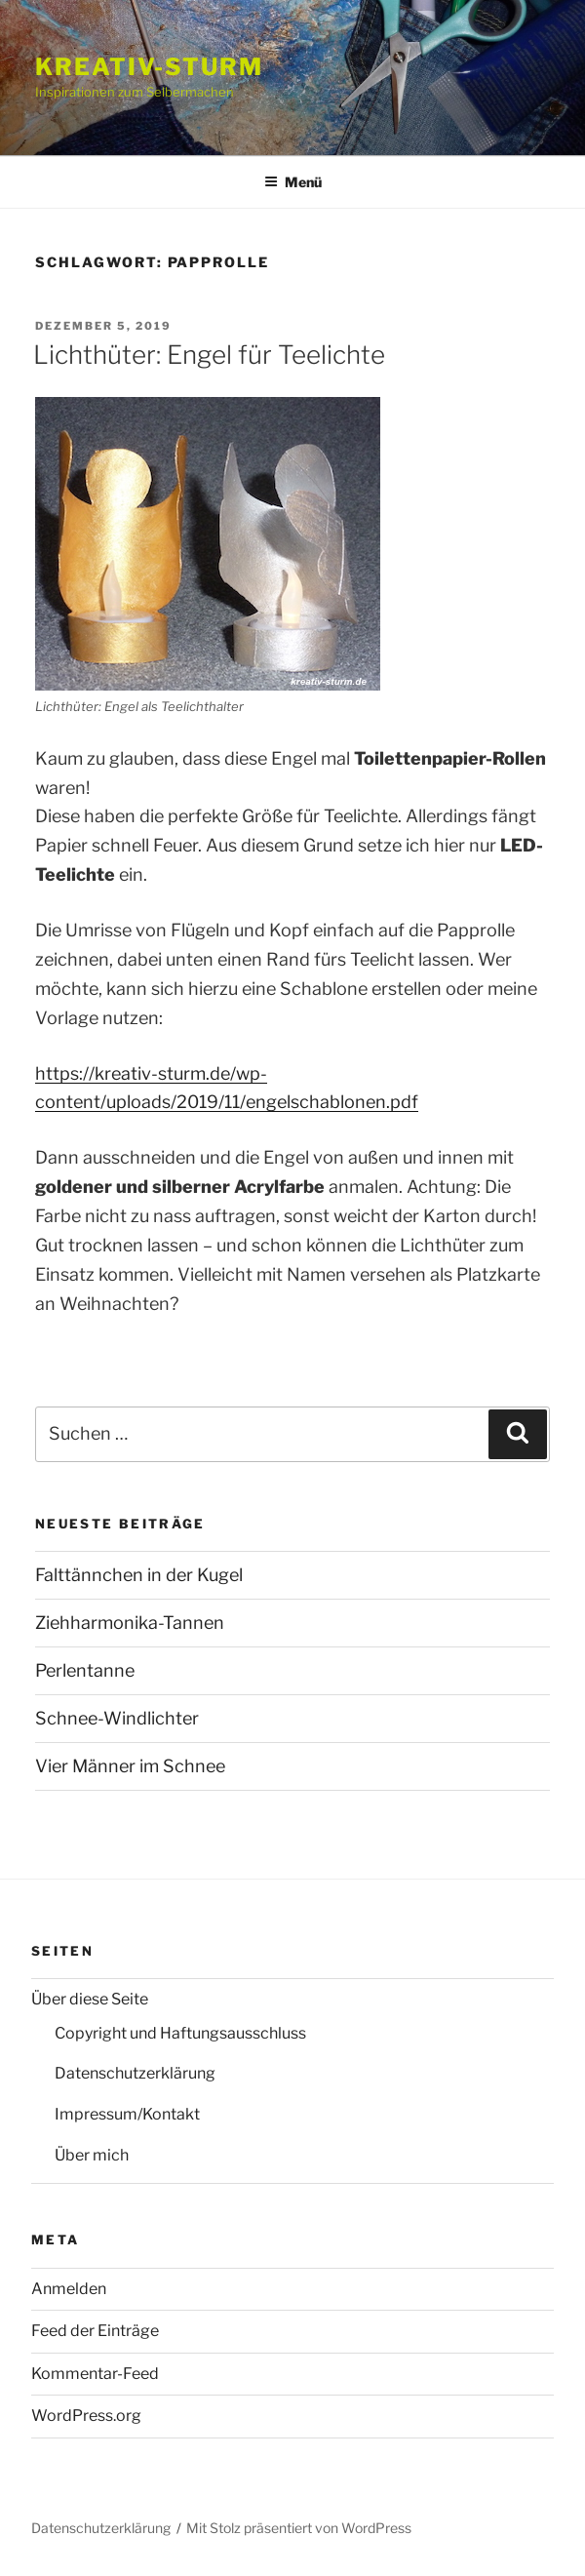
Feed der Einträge (95, 2330)
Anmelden (68, 2288)
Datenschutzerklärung (135, 2073)
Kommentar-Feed (95, 2373)
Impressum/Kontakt (127, 2114)
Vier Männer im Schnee (130, 1766)
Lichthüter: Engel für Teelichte (209, 354)
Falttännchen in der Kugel (139, 1575)
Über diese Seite (89, 1999)
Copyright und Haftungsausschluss (180, 2033)
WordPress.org (86, 2415)
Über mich (92, 2155)
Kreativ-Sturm (149, 67)
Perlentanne (85, 1670)
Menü (293, 182)
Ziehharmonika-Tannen (129, 1622)
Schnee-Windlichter (117, 1718)
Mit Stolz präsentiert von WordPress (298, 2527)
